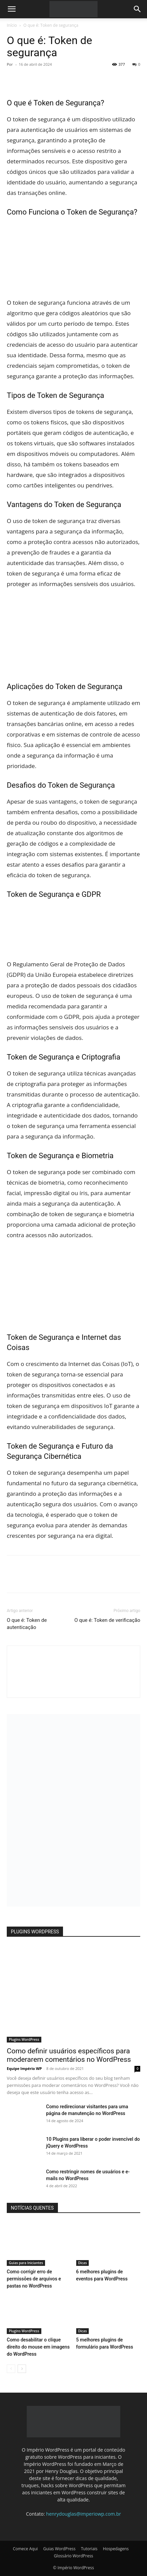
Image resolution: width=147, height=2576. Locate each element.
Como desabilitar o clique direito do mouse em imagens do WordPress (38, 2347)
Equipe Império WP (24, 2068)
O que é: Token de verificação (107, 1620)
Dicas (82, 2262)
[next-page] (22, 2368)
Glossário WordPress (73, 2556)
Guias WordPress (59, 2549)
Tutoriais (89, 2549)
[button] (11, 9)
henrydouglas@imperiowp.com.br (83, 2514)
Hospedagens (116, 2549)
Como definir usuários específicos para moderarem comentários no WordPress (69, 2055)
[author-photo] (73, 1685)
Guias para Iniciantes (26, 2262)
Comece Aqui (25, 2549)
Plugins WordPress (24, 2039)
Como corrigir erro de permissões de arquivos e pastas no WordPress (34, 2279)
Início (12, 25)
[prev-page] (11, 2368)
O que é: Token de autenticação (27, 1623)
